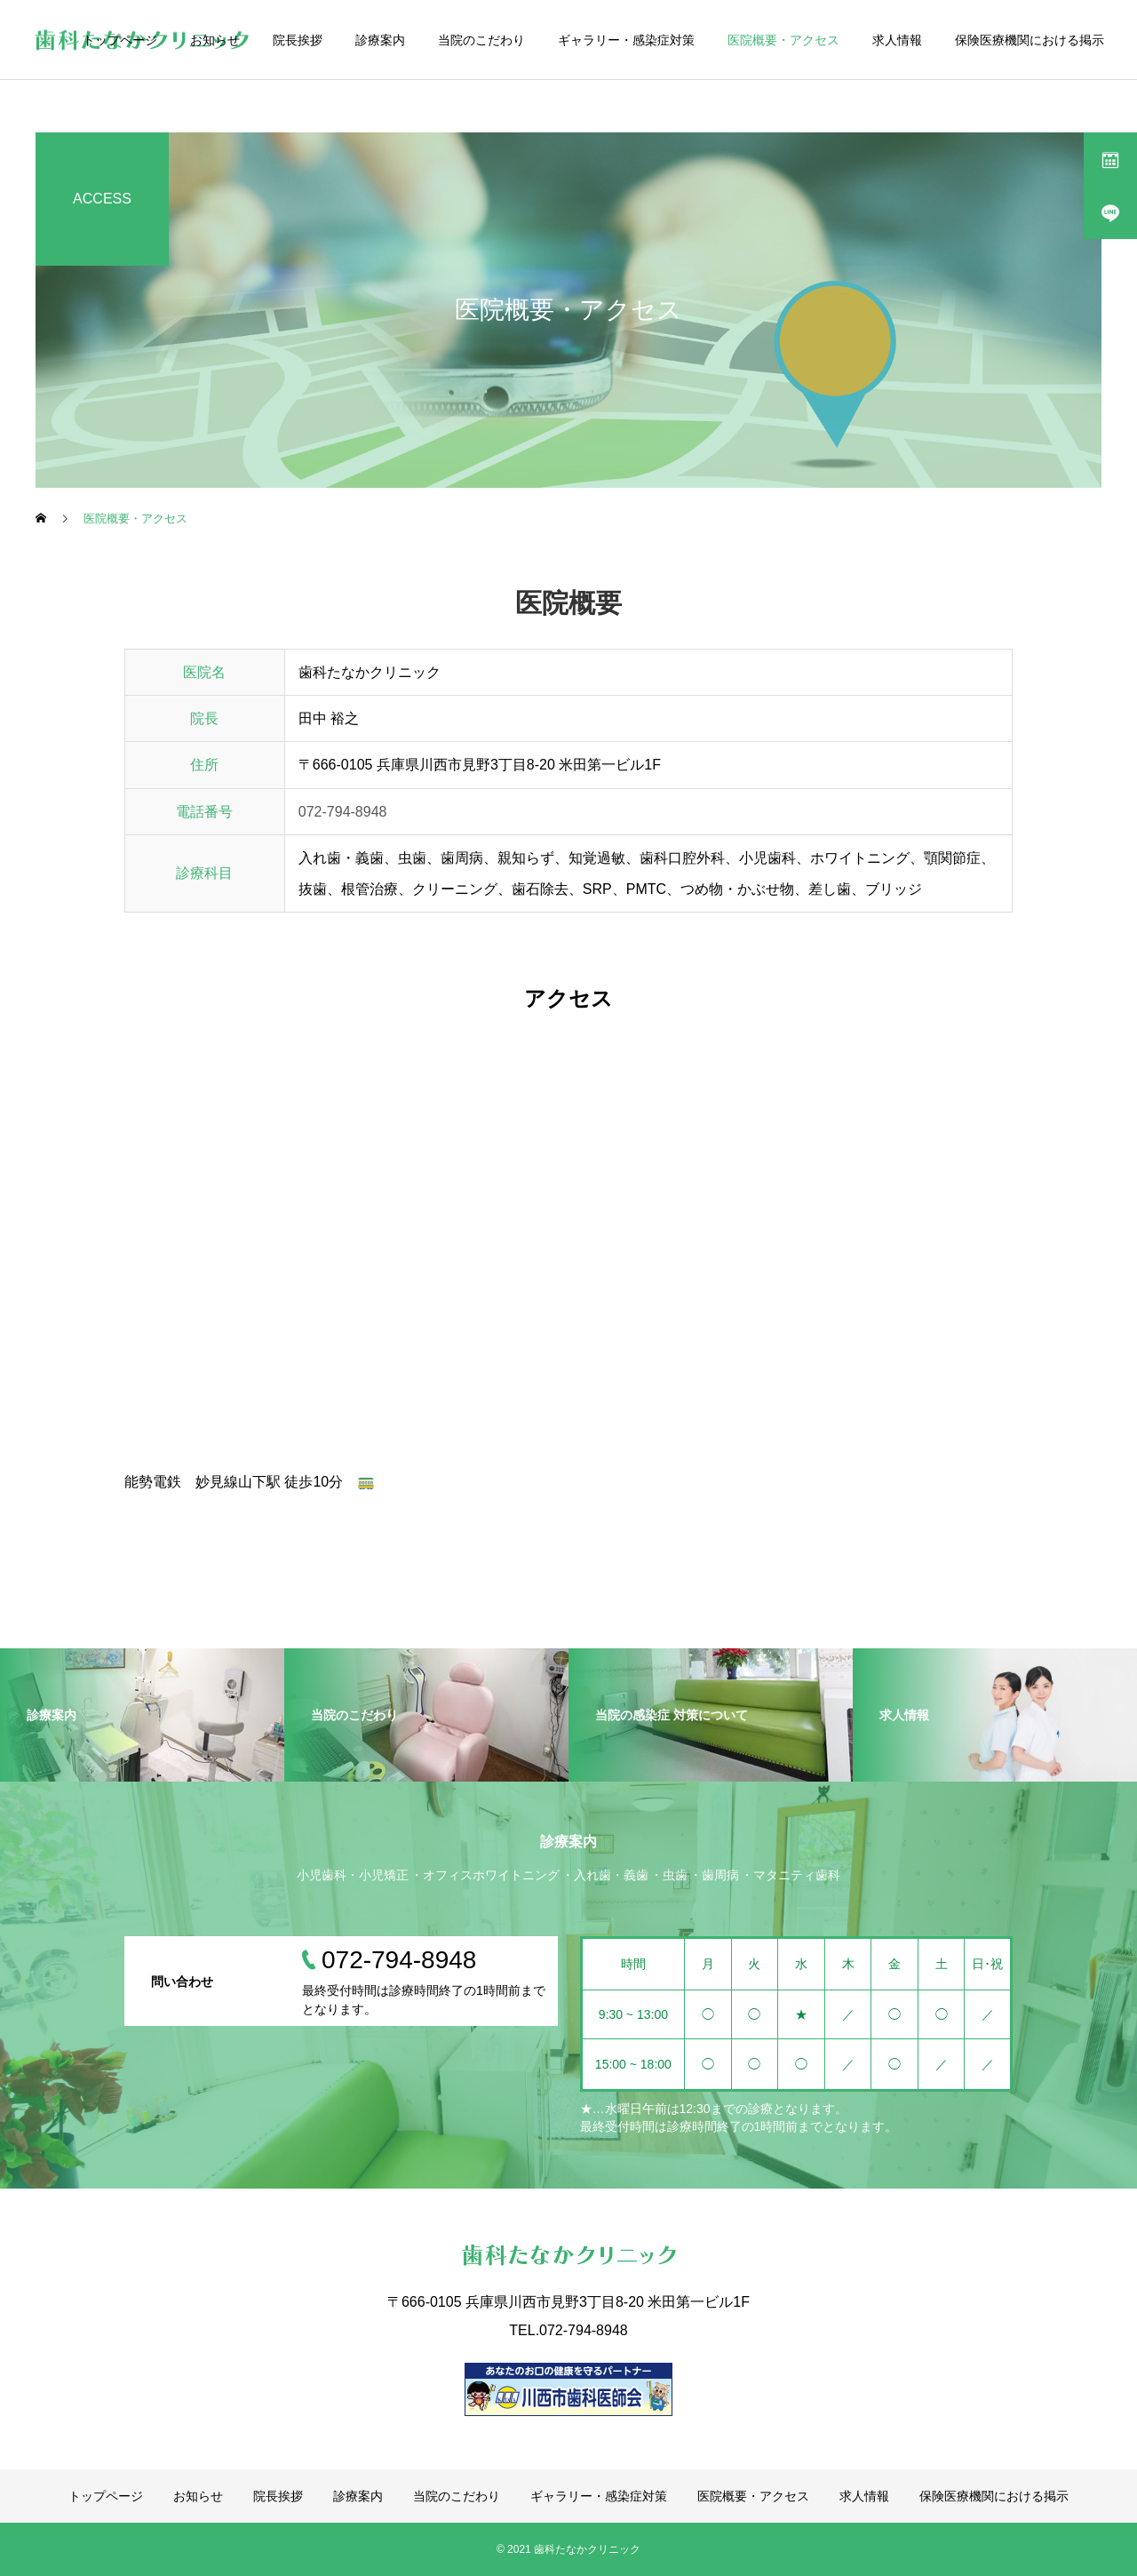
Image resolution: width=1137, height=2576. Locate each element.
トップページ (120, 40)
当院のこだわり (481, 40)
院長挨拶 (297, 40)
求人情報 (897, 40)
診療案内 (380, 40)
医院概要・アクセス (783, 40)
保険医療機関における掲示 (1029, 40)
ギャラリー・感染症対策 (626, 40)
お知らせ (215, 40)
